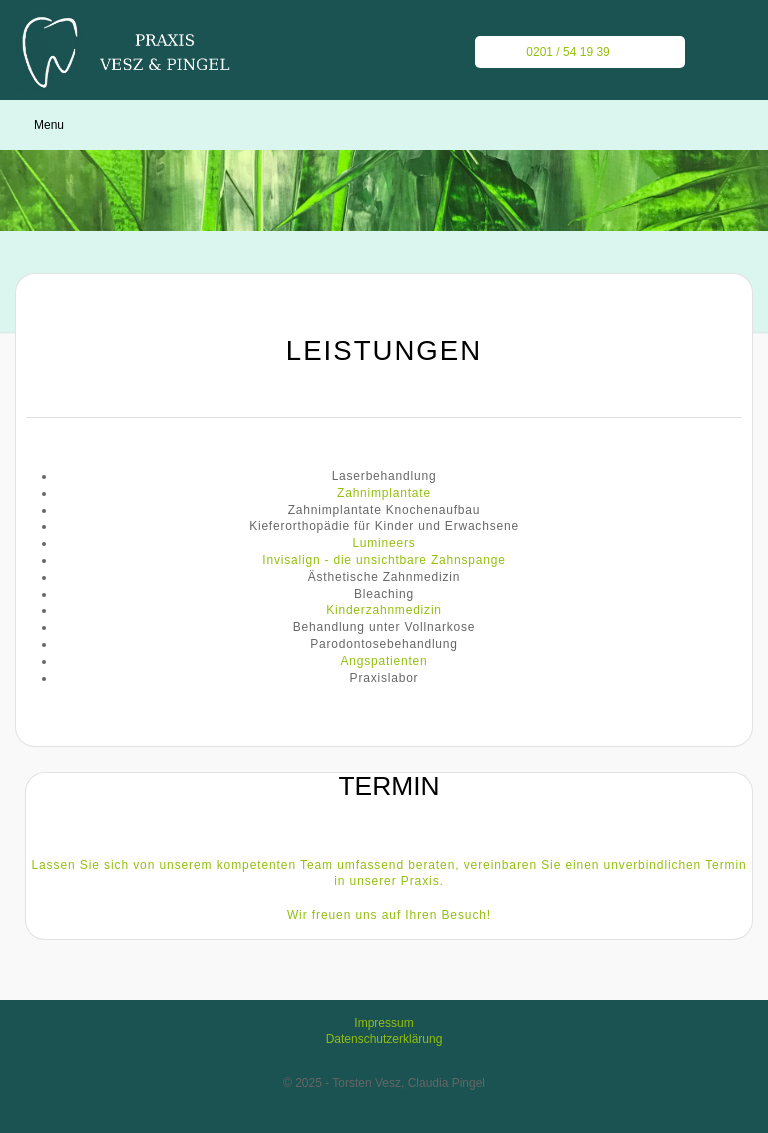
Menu (49, 125)
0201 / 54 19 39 (556, 52)
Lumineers (383, 543)
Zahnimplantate (384, 493)
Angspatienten (383, 661)
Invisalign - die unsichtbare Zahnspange (383, 560)
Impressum (383, 1023)
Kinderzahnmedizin (384, 610)
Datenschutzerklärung (384, 1039)
